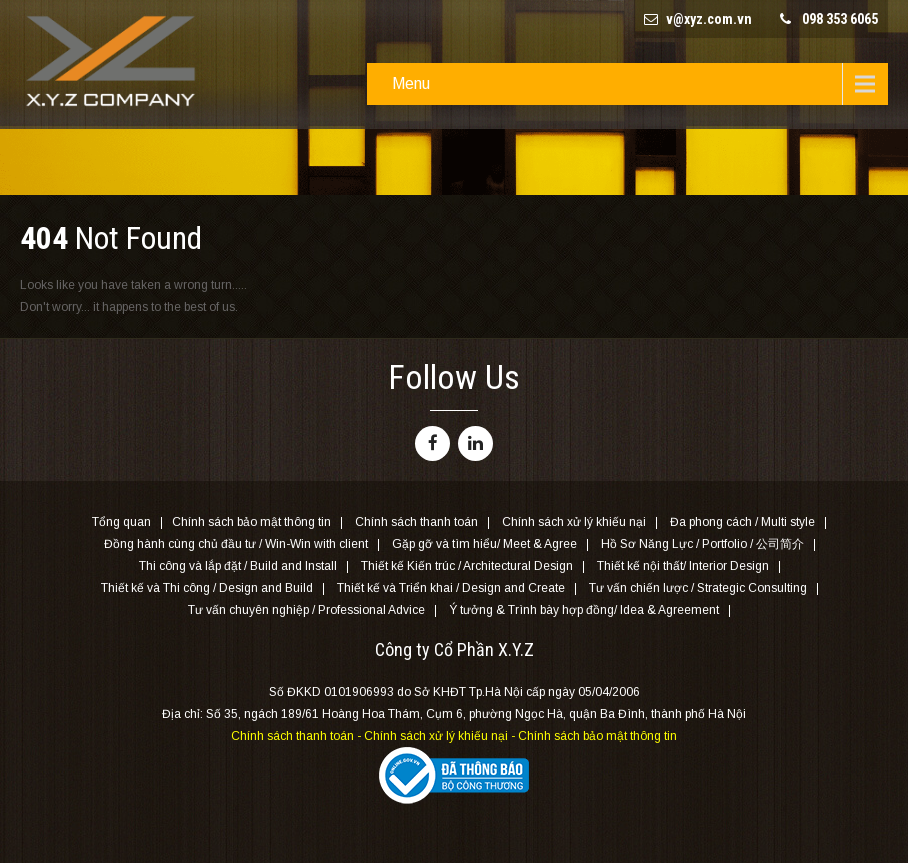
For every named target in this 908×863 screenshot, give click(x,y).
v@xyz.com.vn (709, 19)
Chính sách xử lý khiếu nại (574, 523)
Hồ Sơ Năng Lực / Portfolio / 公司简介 (702, 545)
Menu (411, 83)
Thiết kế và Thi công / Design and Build (207, 589)
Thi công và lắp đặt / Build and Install (238, 567)
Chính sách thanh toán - (297, 736)
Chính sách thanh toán (416, 523)
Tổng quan (121, 523)
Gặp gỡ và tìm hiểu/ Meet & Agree (484, 545)
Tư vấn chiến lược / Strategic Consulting (698, 589)
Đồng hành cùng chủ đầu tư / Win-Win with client (236, 545)
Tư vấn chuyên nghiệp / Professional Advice (306, 611)
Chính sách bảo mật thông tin (251, 523)
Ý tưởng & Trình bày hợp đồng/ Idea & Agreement (584, 611)
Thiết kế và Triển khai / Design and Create (451, 589)
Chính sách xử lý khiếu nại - (441, 736)
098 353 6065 (840, 19)
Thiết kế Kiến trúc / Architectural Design (467, 567)
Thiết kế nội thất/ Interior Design (683, 567)
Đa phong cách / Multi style (742, 523)
